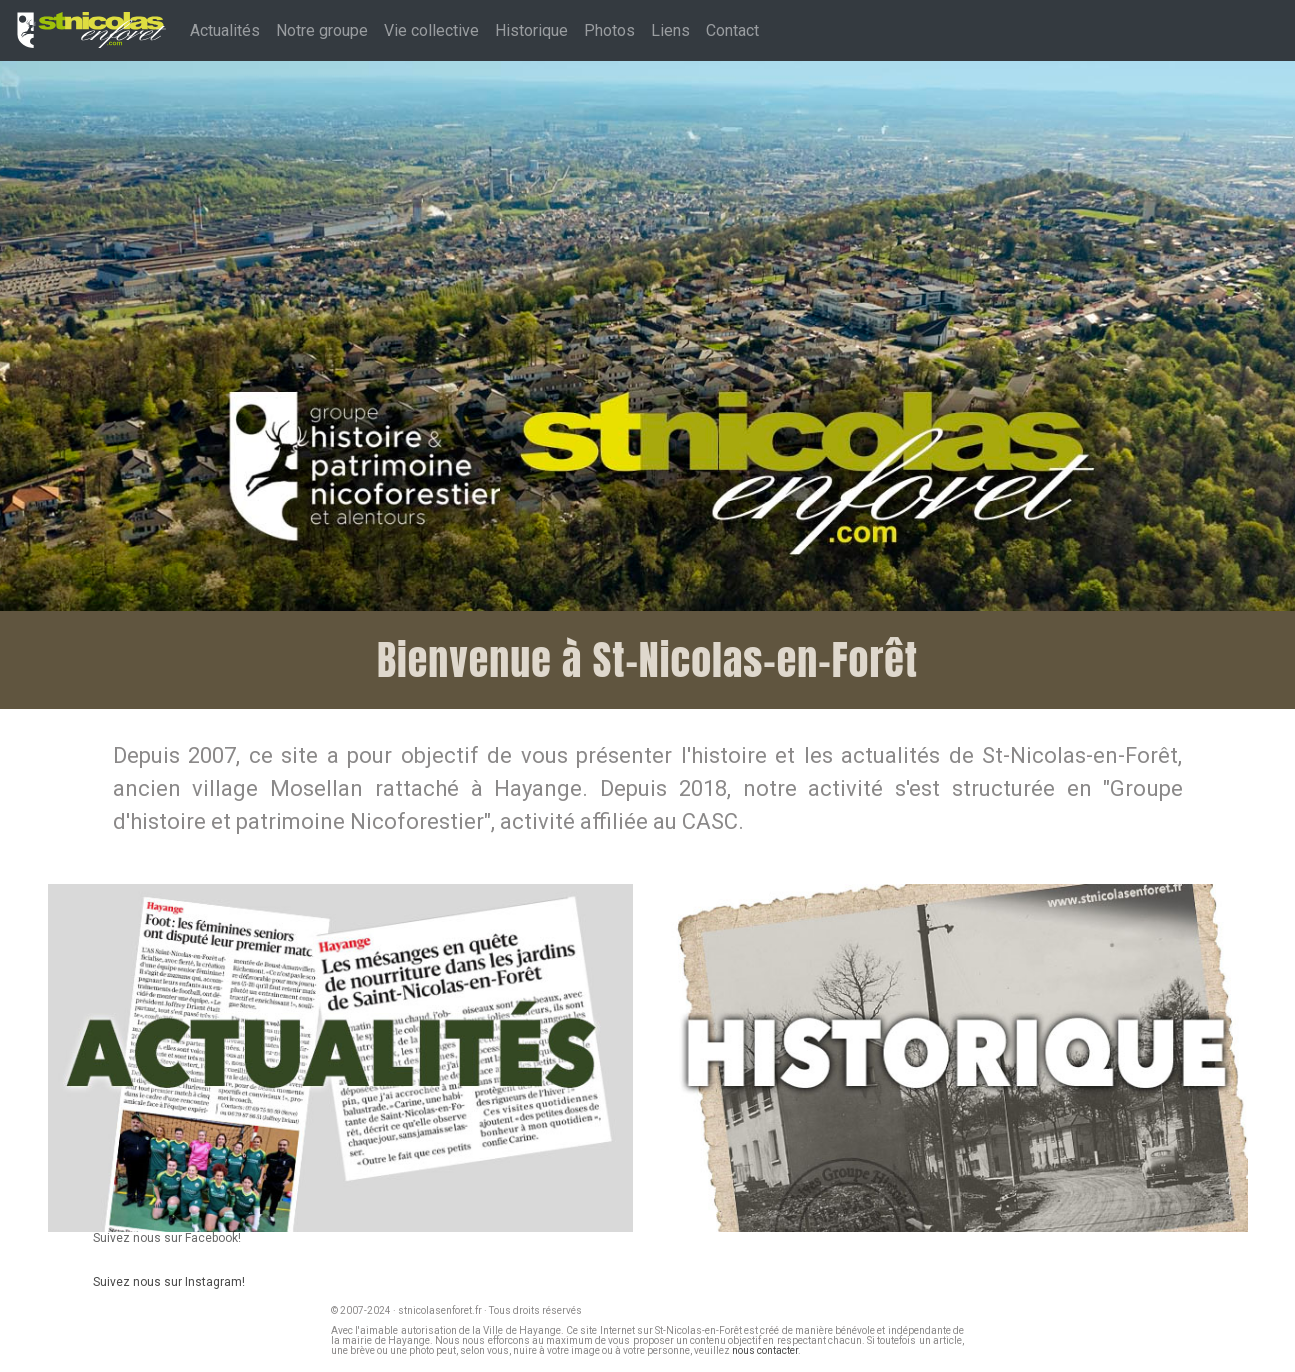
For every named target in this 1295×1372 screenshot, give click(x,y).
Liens (670, 30)
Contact (732, 30)
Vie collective (431, 30)
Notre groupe (322, 30)
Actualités (225, 30)
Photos (609, 30)
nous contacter (765, 1350)
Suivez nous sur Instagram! (169, 1282)
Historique (531, 30)
